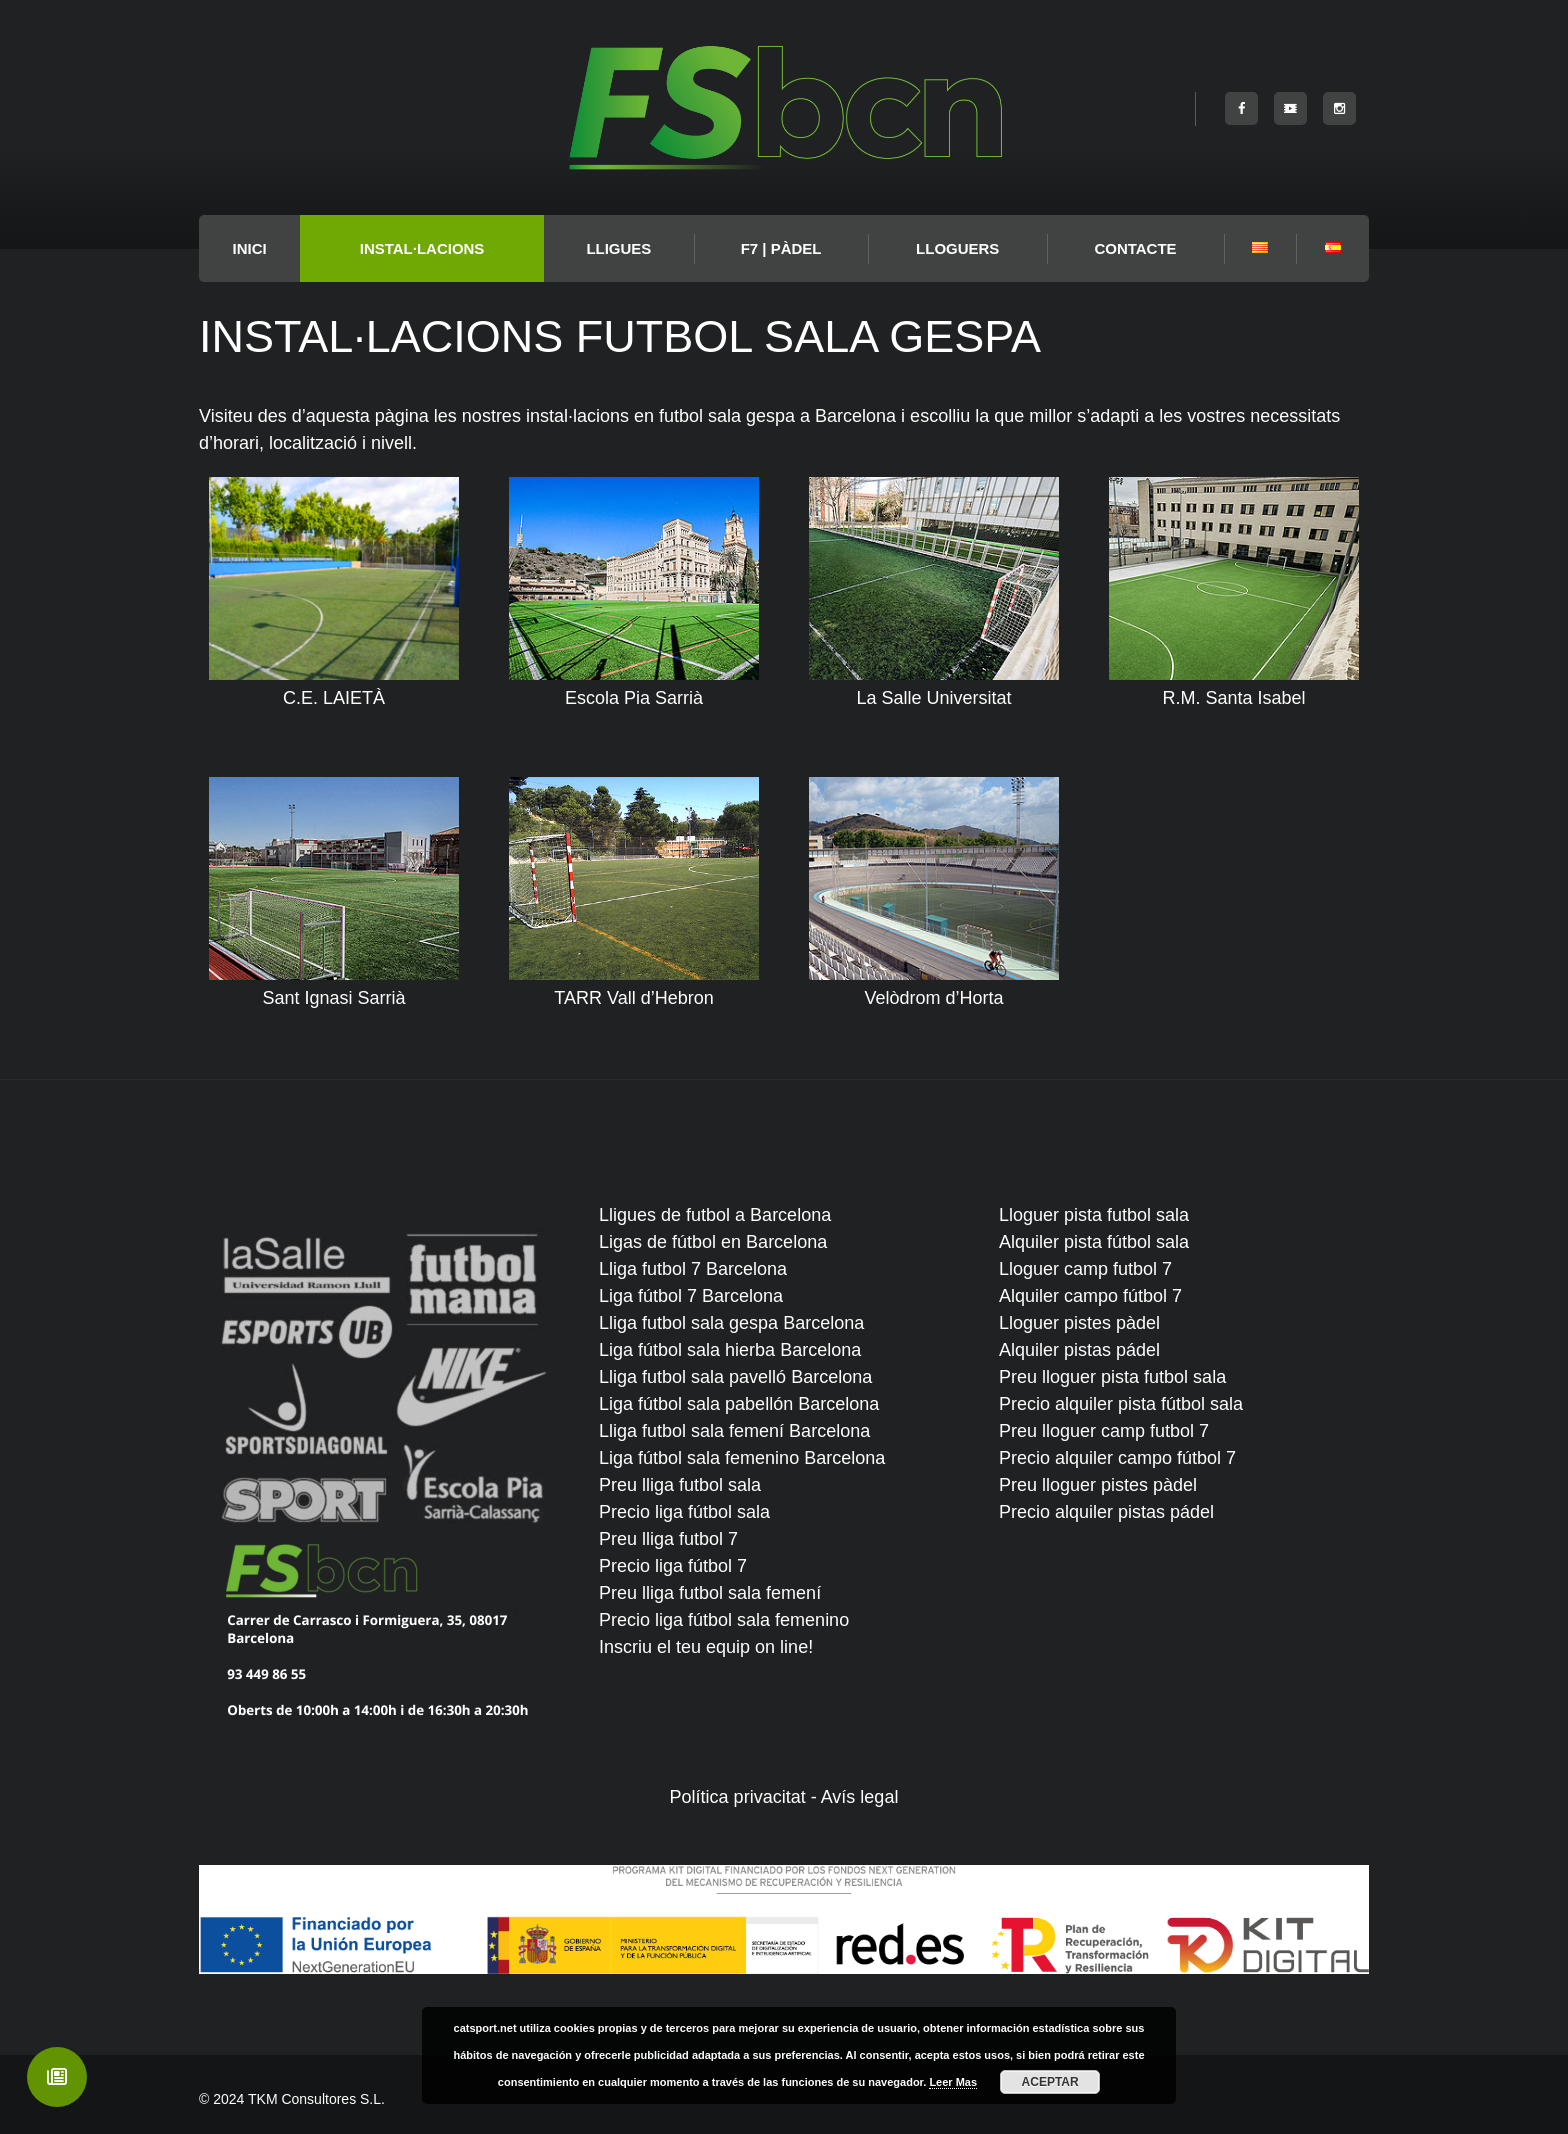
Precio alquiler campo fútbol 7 (1117, 1458)
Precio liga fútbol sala (684, 1512)
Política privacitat (738, 1797)
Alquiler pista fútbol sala (1094, 1242)
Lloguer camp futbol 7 (1085, 1269)
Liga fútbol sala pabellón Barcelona (739, 1404)
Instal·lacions (422, 248)
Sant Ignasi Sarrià (333, 998)
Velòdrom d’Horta (933, 998)
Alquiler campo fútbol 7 (1090, 1296)
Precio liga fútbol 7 (673, 1566)
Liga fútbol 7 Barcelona (691, 1296)
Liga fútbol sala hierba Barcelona (730, 1350)
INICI (250, 248)
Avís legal (860, 1797)
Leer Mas (953, 2082)
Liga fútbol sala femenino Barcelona (742, 1458)
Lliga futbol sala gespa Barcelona (731, 1323)
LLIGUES (618, 248)
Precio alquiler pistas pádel (1106, 1512)
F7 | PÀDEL (781, 248)
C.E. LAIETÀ (334, 698)
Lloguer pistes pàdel (1079, 1323)
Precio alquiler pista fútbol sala (1121, 1404)
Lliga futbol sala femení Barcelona (734, 1431)
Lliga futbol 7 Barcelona (693, 1269)
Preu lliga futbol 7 (668, 1539)
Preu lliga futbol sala (680, 1485)
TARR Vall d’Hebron (633, 998)
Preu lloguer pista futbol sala (1112, 1377)
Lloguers (957, 248)
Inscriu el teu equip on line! (706, 1647)
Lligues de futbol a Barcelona (715, 1215)
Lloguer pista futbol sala (1094, 1215)
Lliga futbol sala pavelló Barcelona (735, 1377)
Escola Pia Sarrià (634, 698)
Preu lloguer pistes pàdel (1098, 1485)
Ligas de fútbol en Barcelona (713, 1242)
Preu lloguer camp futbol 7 (1104, 1431)
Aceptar (1050, 2082)
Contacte (1135, 248)
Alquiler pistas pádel (1079, 1350)
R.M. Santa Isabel (1233, 698)
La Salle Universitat (933, 698)
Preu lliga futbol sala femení (710, 1593)
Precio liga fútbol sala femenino (724, 1620)
